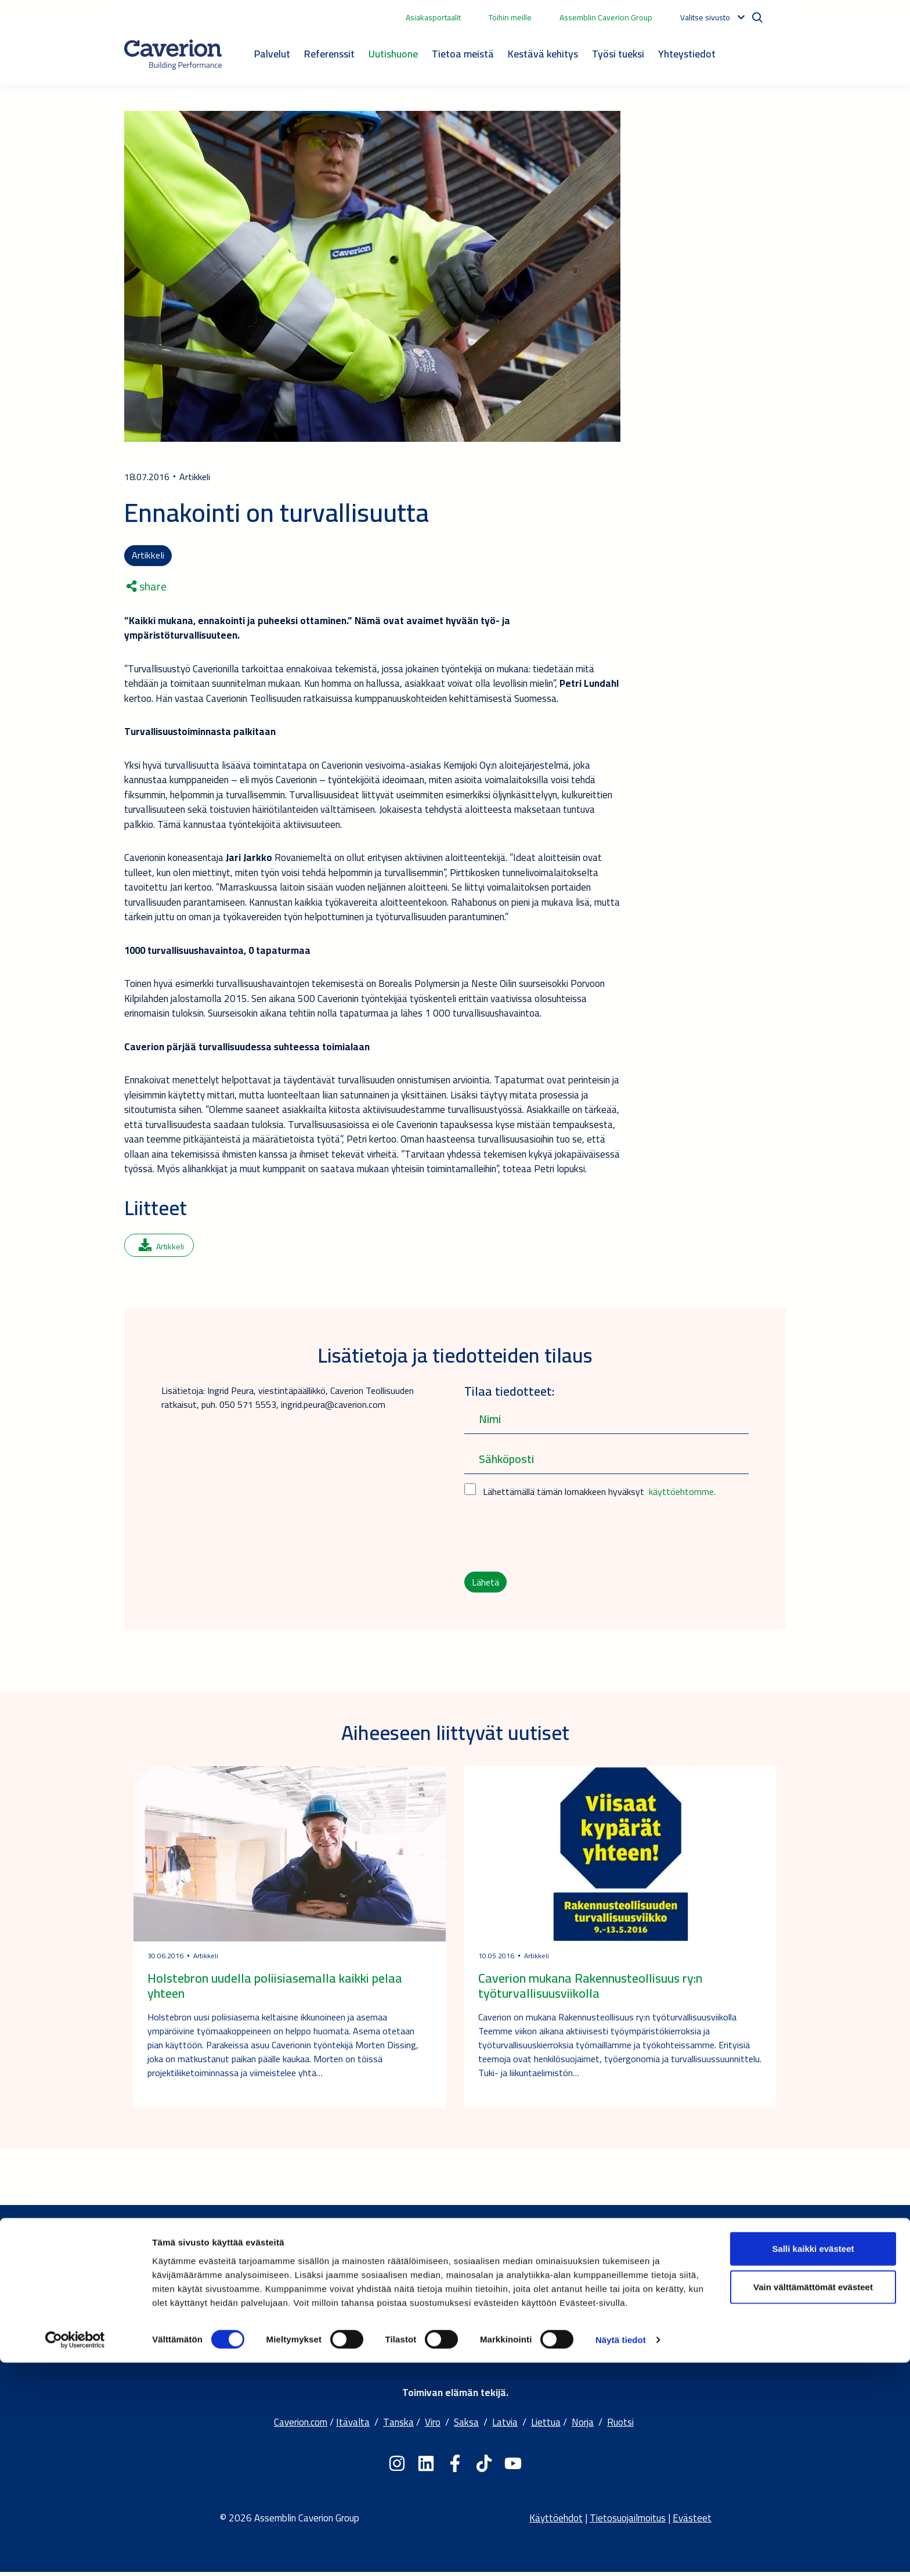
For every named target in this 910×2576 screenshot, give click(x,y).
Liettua (546, 2426)
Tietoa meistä (463, 53)
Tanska (398, 2426)
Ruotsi (620, 2426)
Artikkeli (148, 556)
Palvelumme (435, 2310)
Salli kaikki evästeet (813, 2462)
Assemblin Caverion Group (605, 17)
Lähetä (486, 1584)
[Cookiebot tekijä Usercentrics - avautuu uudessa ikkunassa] (75, 2553)
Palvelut (272, 53)
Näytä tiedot (620, 2553)
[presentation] (552, 1536)
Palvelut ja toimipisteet (678, 2295)
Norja (583, 2426)
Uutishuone (393, 53)
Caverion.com (300, 2426)
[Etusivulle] (173, 54)
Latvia (505, 2426)
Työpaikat (431, 2340)
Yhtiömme (430, 2295)
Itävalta (353, 2426)
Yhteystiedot (687, 53)
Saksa (466, 2426)
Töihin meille (510, 17)
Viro (432, 2426)
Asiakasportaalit (433, 17)
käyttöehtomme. (682, 1493)
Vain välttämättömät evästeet (813, 2500)
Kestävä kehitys (543, 53)
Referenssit (329, 53)
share (147, 588)
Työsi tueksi (618, 53)
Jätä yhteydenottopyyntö (682, 2310)
